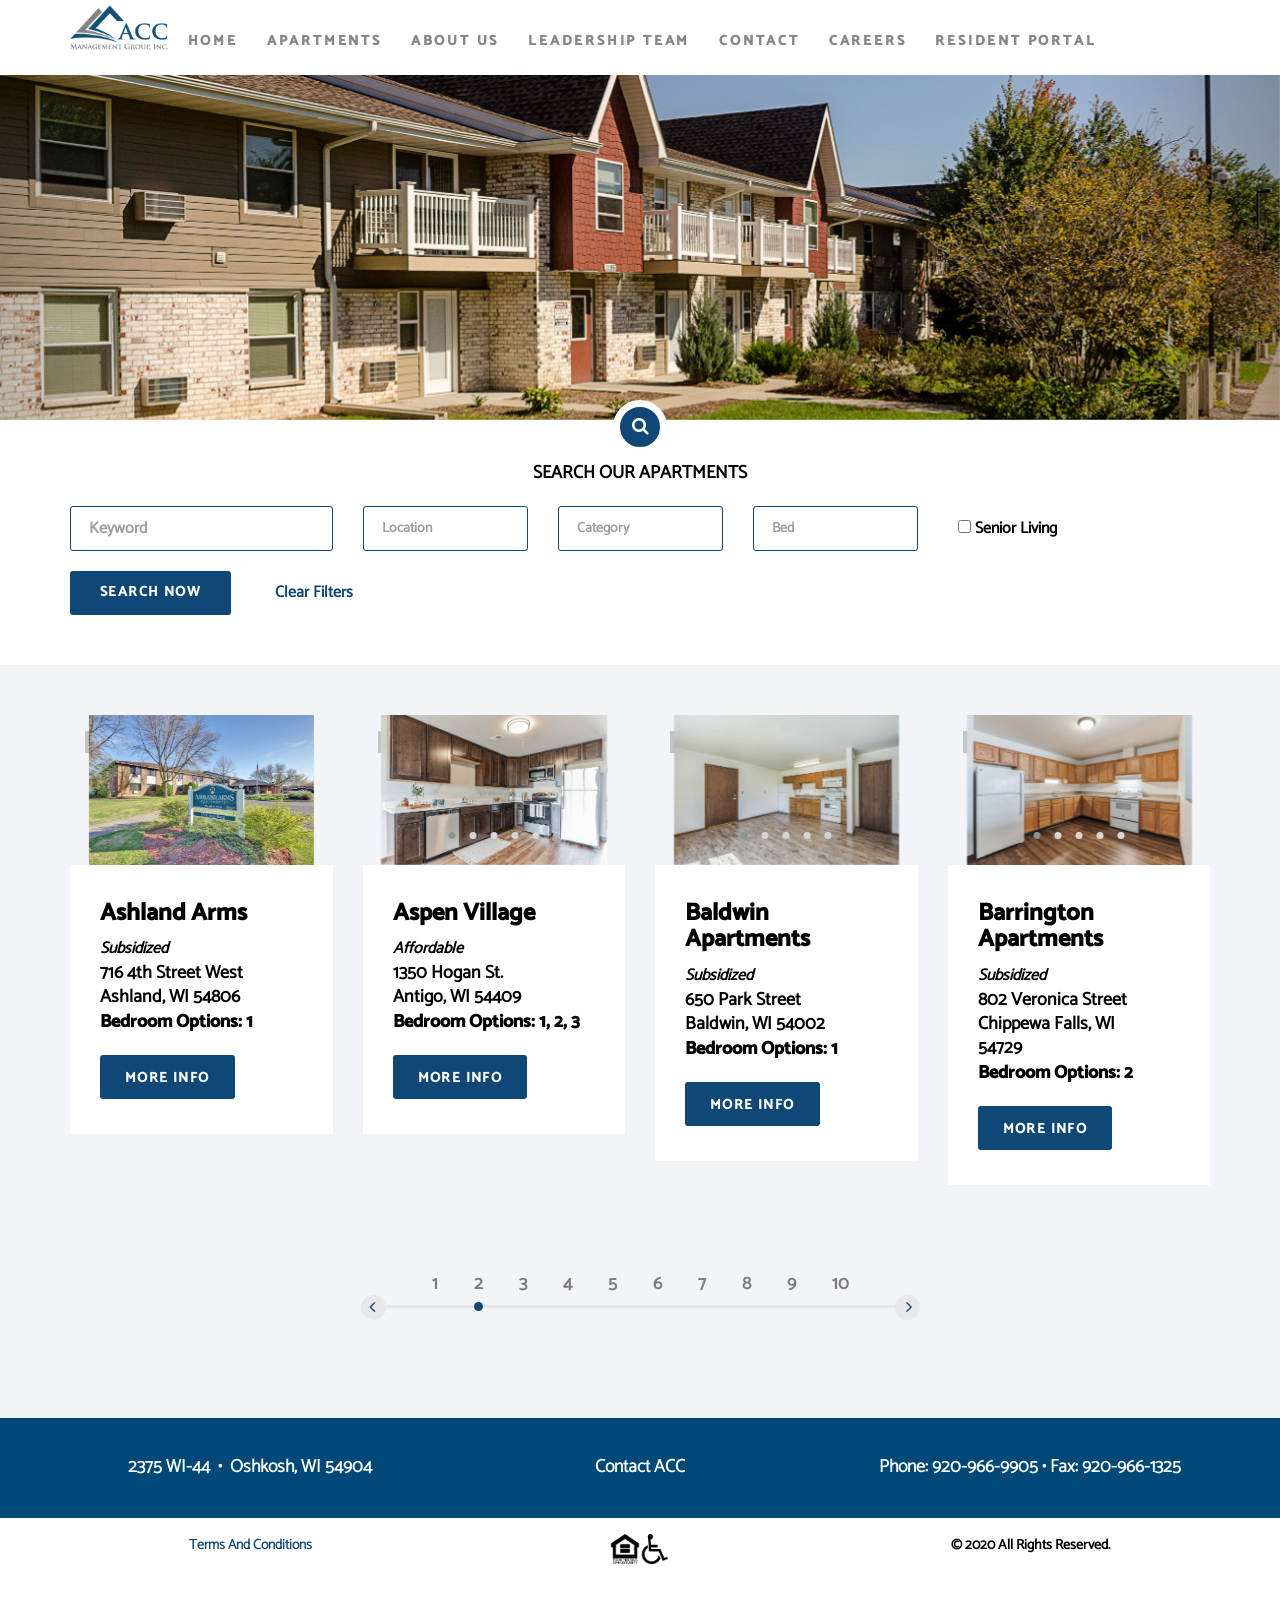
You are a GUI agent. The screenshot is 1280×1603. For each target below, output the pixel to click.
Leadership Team (609, 41)
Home (213, 41)
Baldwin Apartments (747, 926)
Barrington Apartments (1040, 926)
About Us (455, 41)
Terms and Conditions (250, 1545)
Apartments (324, 41)
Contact (759, 41)
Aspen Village (464, 913)
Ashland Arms (173, 913)
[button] (451, 835)
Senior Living (1016, 529)
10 (840, 1284)
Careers (868, 41)
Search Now (150, 592)
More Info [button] (167, 1078)
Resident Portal (1015, 41)
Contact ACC (640, 1467)
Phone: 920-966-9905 (958, 1467)
